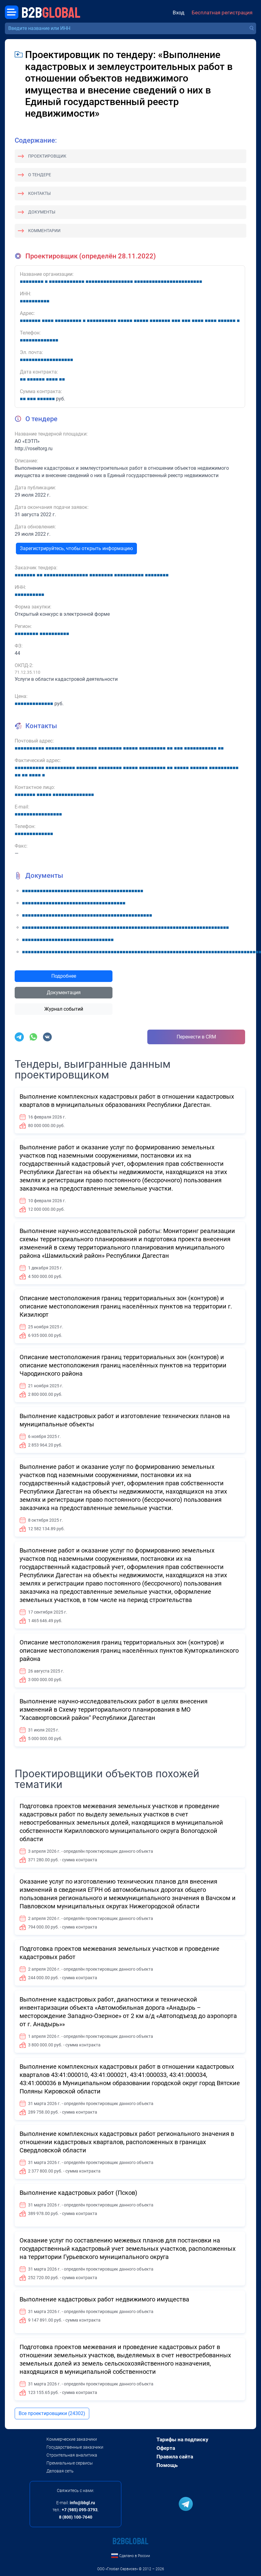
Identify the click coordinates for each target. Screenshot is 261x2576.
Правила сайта (174, 2457)
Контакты (39, 193)
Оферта (165, 2448)
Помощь (167, 2465)
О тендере (39, 174)
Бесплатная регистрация (222, 13)
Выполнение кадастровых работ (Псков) (78, 2192)
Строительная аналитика (71, 2455)
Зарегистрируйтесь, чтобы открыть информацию (76, 548)
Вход (178, 13)
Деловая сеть (60, 2470)
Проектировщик (47, 156)
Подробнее (63, 976)
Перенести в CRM (196, 1037)
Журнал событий (63, 1009)
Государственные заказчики (74, 2447)
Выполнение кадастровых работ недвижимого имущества (104, 2299)
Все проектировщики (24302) (52, 2413)
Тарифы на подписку (182, 2439)
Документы (41, 212)
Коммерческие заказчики (71, 2439)
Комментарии (44, 230)
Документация (64, 992)
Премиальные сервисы (69, 2463)
